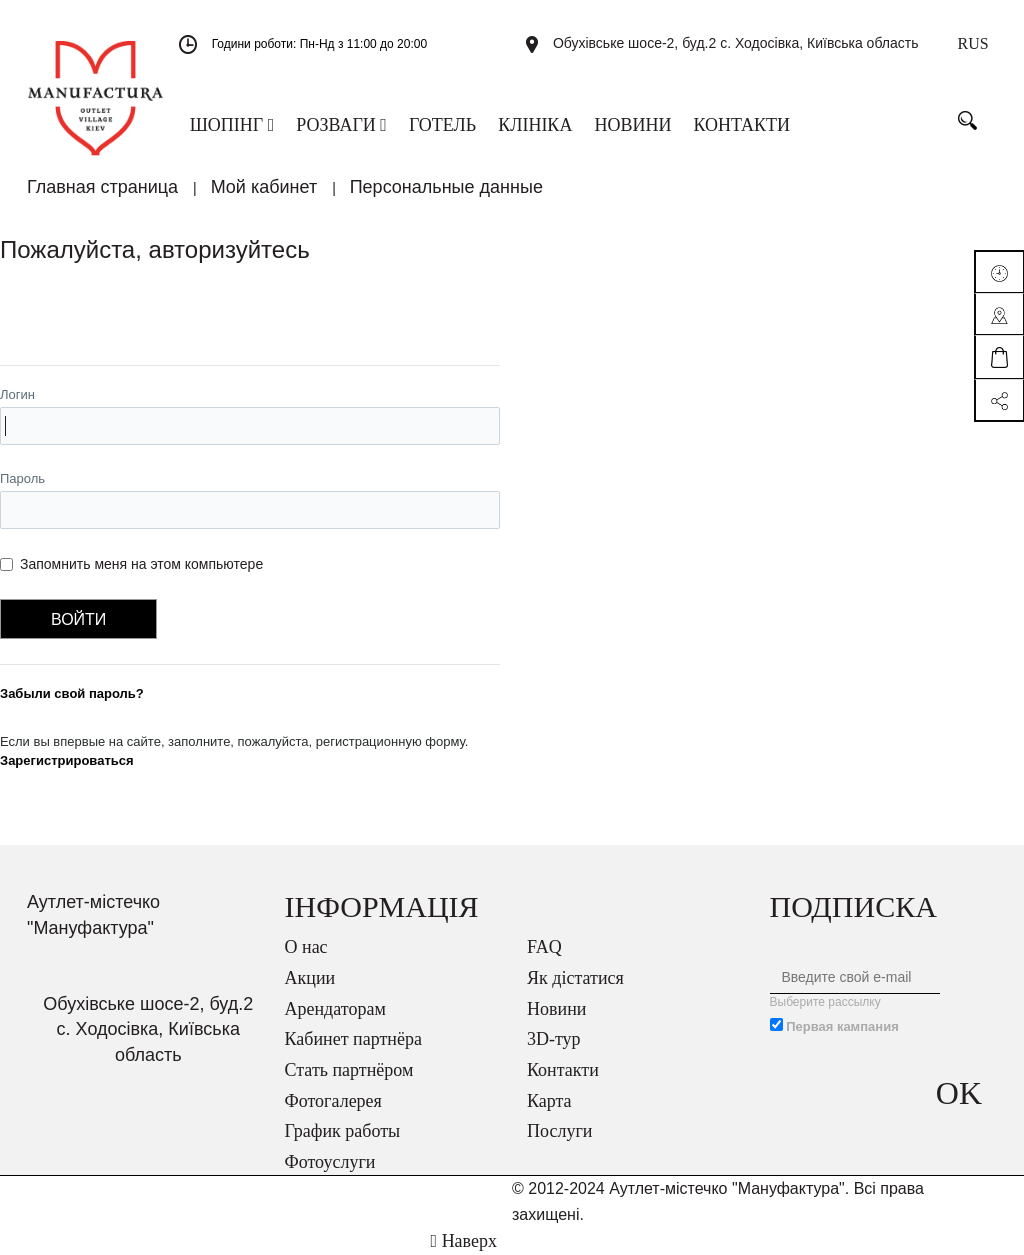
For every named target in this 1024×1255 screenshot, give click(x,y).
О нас (306, 947)
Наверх (464, 1241)
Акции (310, 978)
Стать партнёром (349, 1070)
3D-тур (554, 1039)
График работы (343, 1131)
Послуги (559, 1131)
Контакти (563, 1070)
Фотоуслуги (330, 1162)
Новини (556, 1009)
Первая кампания (842, 1026)
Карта (549, 1101)
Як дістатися (575, 978)
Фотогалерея (333, 1101)
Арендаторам (335, 1009)
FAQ (544, 947)
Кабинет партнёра (353, 1039)
